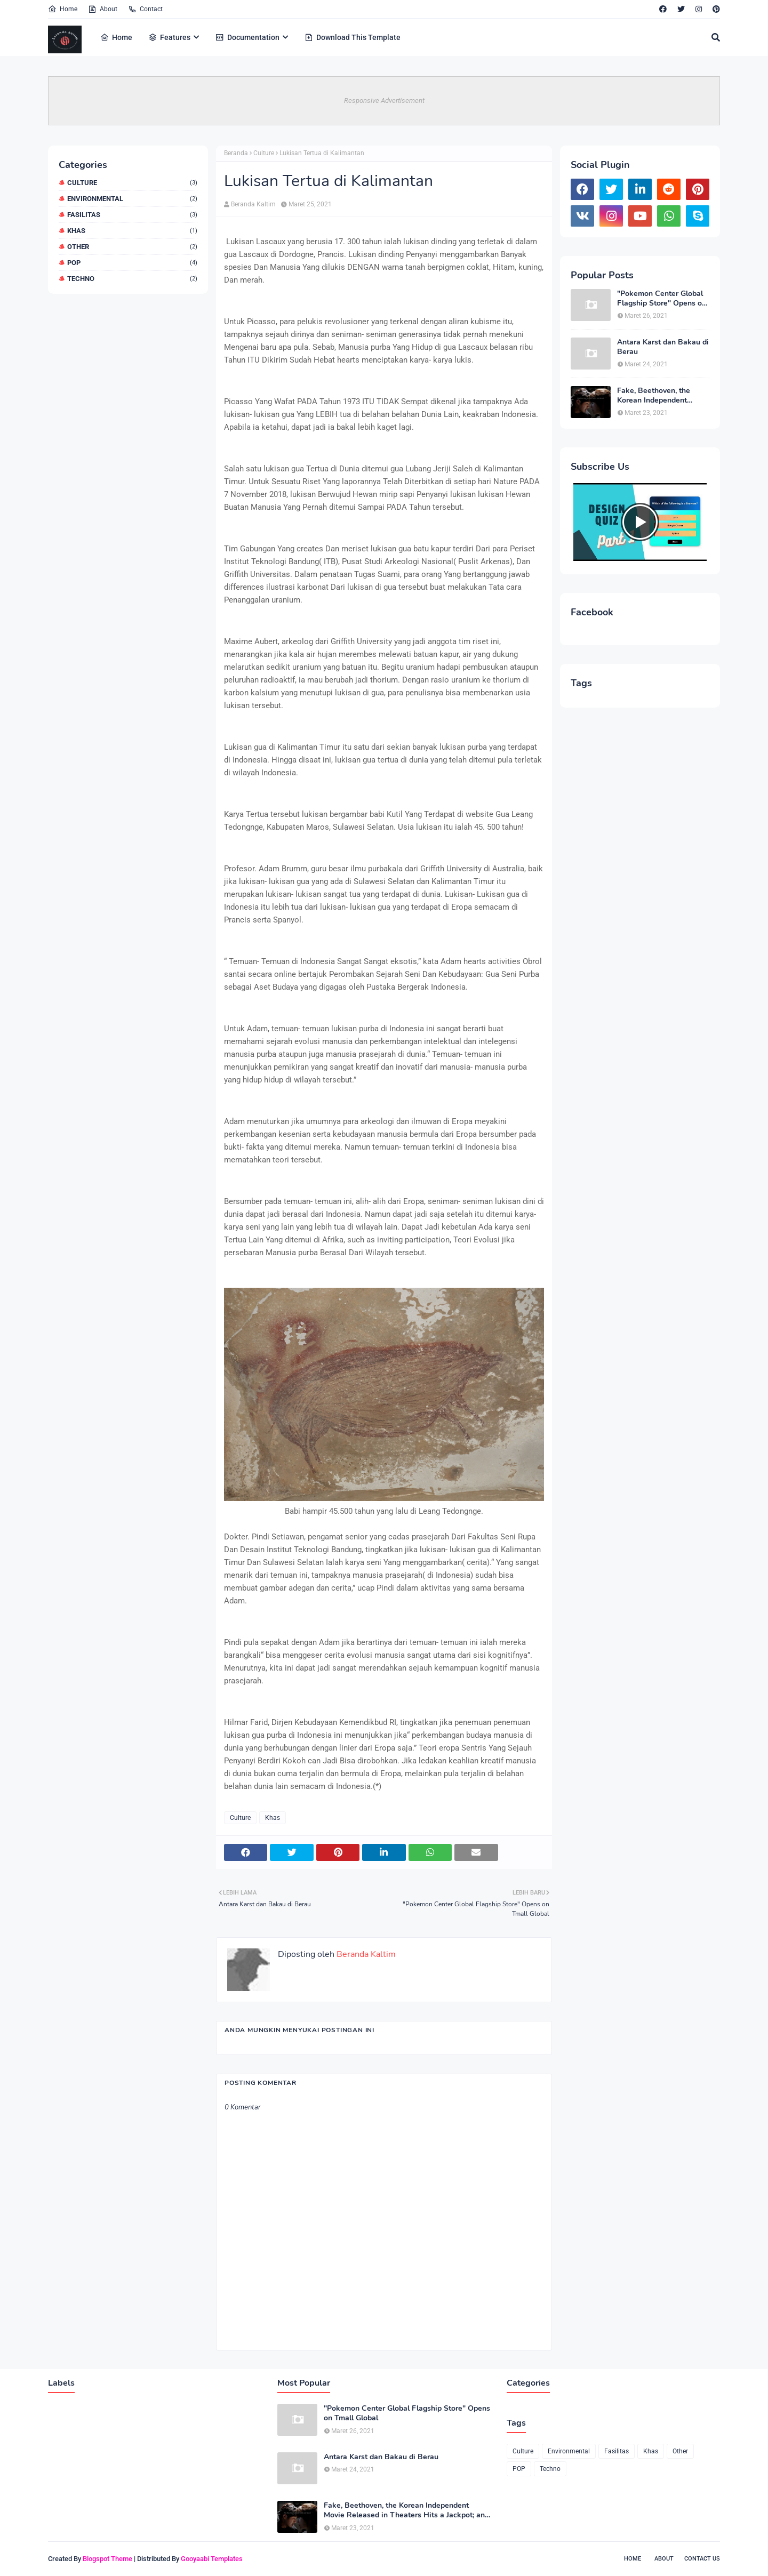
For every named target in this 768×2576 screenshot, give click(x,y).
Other (132, 247)
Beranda (236, 153)
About (102, 9)
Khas (132, 231)
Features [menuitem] (169, 37)
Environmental (132, 199)
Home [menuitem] (116, 37)
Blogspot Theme (107, 2559)
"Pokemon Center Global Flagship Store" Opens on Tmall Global (661, 298)
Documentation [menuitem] (247, 37)
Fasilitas (132, 215)
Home (62, 9)
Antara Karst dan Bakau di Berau (663, 347)
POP (132, 263)
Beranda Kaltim (253, 204)
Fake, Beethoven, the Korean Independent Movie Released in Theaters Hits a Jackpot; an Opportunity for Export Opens (661, 395)
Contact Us (702, 2558)
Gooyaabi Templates (212, 2559)
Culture (132, 183)
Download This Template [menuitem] (353, 37)
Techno (132, 279)
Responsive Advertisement (384, 101)
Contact (145, 9)
